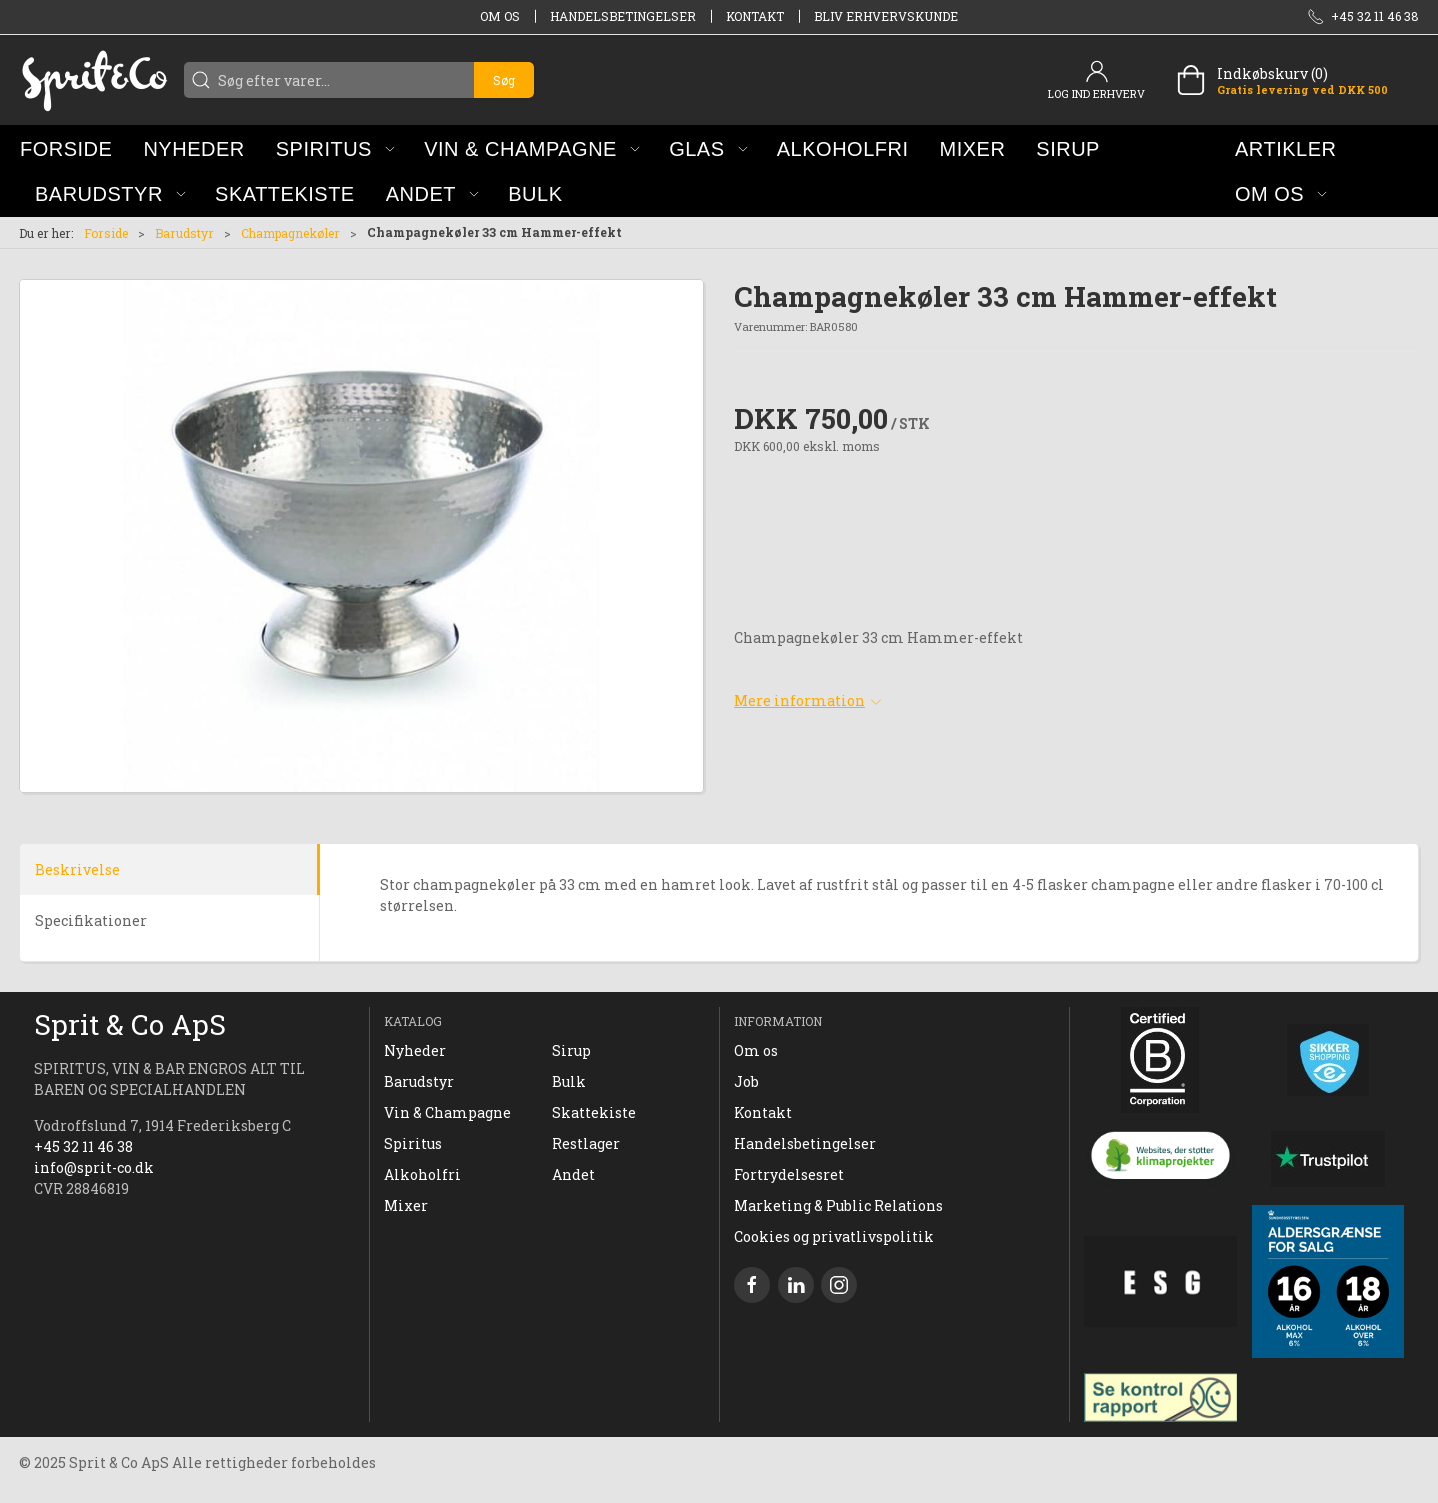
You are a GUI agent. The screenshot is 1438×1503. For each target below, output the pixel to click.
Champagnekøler (290, 233)
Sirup (571, 1050)
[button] (335, 148)
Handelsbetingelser (623, 16)
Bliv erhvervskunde (886, 16)
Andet (573, 1174)
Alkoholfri (422, 1174)
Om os (500, 16)
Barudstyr (184, 233)
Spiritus (413, 1143)
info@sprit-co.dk (94, 1167)
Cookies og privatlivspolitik (834, 1236)
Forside (106, 233)
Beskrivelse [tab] (77, 869)
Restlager (586, 1143)
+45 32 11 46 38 (83, 1146)
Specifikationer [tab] (91, 920)
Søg (504, 80)
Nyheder (415, 1050)
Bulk (569, 1081)
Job (746, 1081)
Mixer (406, 1205)
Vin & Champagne (447, 1112)
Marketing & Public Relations (838, 1205)
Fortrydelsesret (789, 1174)
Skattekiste (594, 1112)
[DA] (94, 80)
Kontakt (755, 16)
